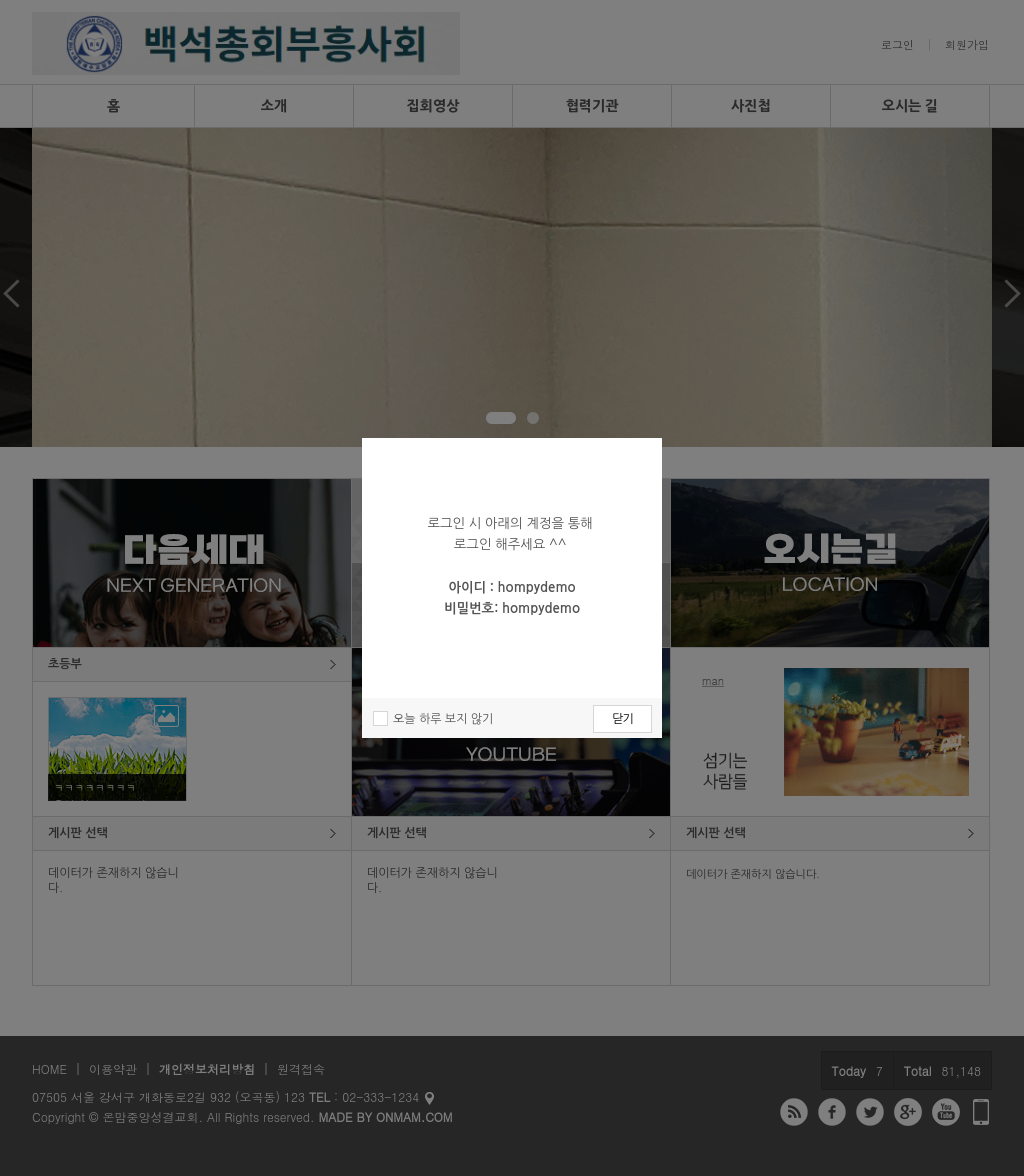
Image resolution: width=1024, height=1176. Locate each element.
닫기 (622, 719)
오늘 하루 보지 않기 (443, 719)
